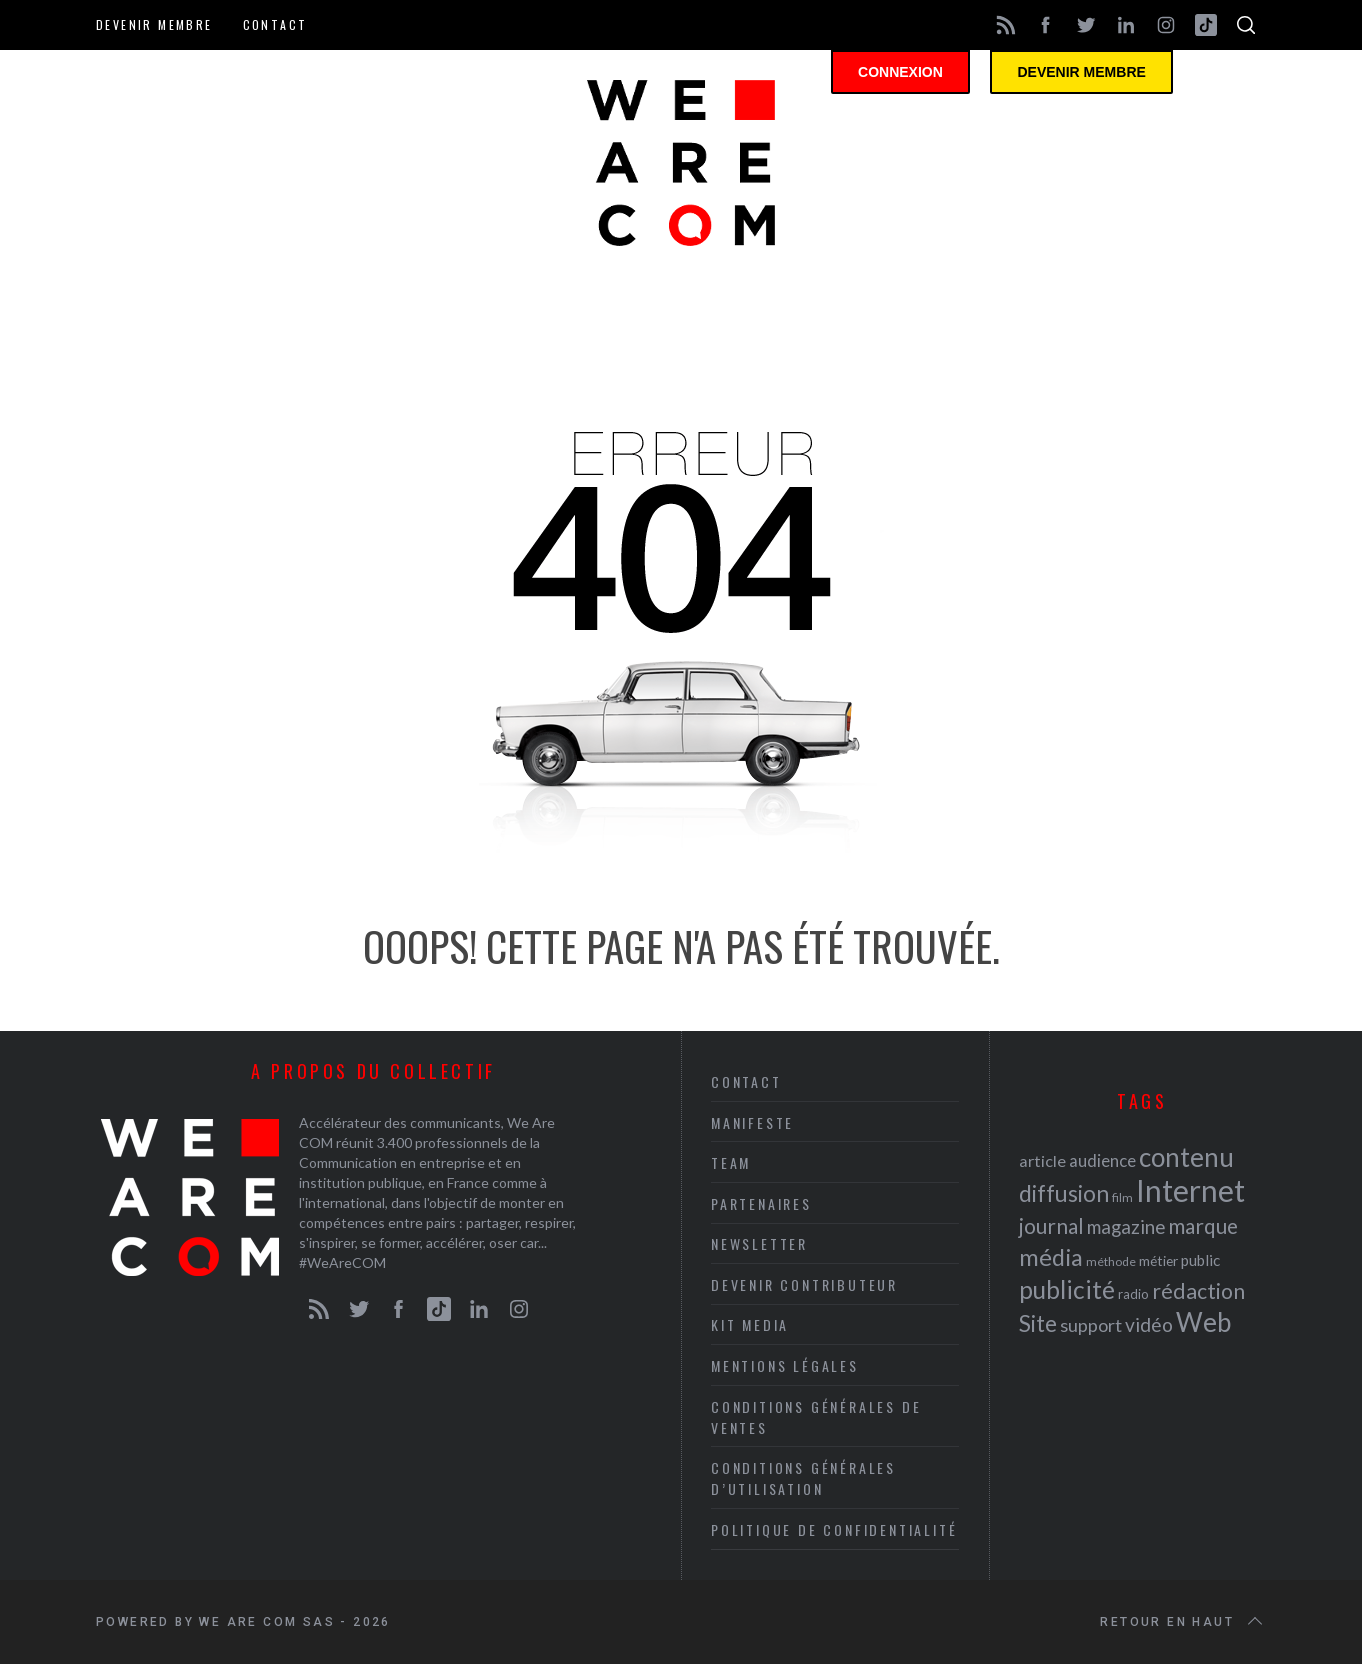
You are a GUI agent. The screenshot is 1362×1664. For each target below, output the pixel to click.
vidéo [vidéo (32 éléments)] (1149, 1324)
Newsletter (759, 1243)
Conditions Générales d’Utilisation (803, 1478)
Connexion (916, 75)
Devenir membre (154, 24)
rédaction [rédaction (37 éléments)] (1198, 1291)
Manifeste (752, 1122)
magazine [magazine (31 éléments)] (1126, 1226)
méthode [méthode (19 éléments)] (1111, 1261)
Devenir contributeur (804, 1284)
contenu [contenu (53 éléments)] (1186, 1157)
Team (731, 1162)
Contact (275, 24)
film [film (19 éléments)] (1122, 1197)
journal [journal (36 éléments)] (1051, 1225)
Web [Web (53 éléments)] (1203, 1322)
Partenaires (761, 1203)
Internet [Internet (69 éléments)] (1190, 1190)
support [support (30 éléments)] (1091, 1325)
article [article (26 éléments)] (1042, 1160)
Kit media (750, 1324)
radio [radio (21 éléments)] (1133, 1294)
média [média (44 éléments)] (1051, 1257)
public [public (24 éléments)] (1200, 1260)
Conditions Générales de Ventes (816, 1417)
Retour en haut (1183, 1622)
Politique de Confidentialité (834, 1529)
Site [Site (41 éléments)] (1038, 1323)
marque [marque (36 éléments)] (1203, 1225)
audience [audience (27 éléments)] (1102, 1160)
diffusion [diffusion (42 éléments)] (1064, 1193)
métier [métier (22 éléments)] (1158, 1260)
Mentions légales (785, 1365)
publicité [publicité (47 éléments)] (1067, 1289)
